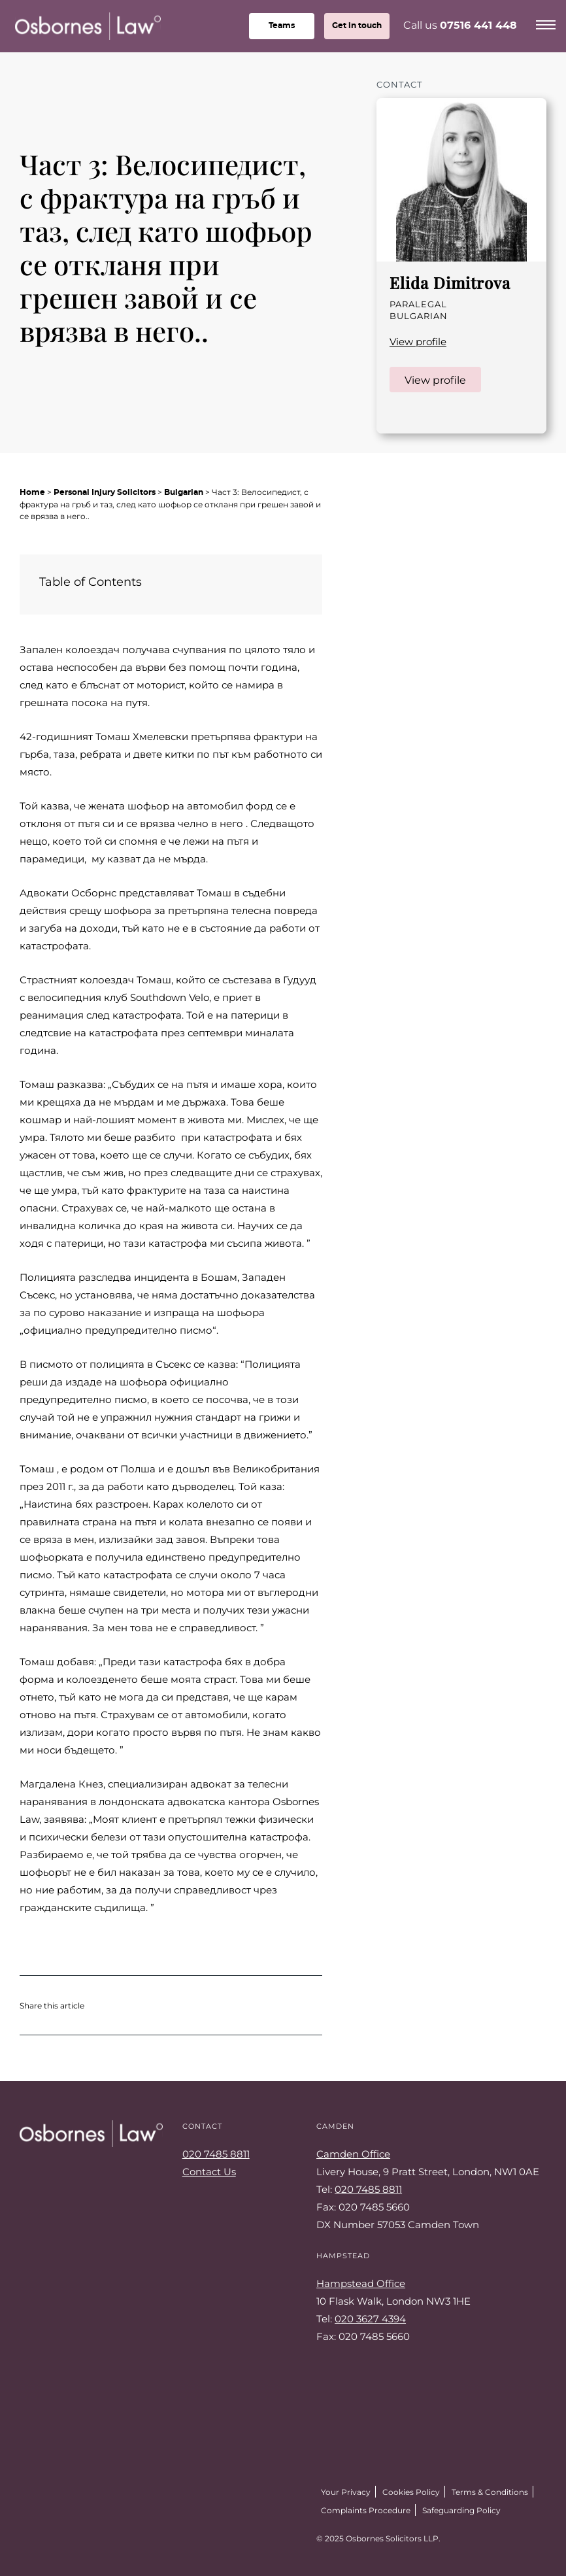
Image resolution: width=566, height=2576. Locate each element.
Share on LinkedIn (161, 2005)
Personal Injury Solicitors (105, 492)
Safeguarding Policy (461, 2510)
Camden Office (353, 2153)
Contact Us (209, 2171)
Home (32, 492)
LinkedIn (396, 414)
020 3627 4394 (370, 2318)
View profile (418, 341)
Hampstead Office (360, 2283)
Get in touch (357, 25)
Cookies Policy (411, 2491)
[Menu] (546, 23)
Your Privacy (346, 2491)
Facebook (55, 2535)
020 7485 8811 (216, 2153)
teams (282, 25)
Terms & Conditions (490, 2491)
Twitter (26, 2535)
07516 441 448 (478, 25)
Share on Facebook (134, 2005)
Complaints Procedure (365, 2510)
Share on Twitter (108, 2005)
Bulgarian (183, 492)
